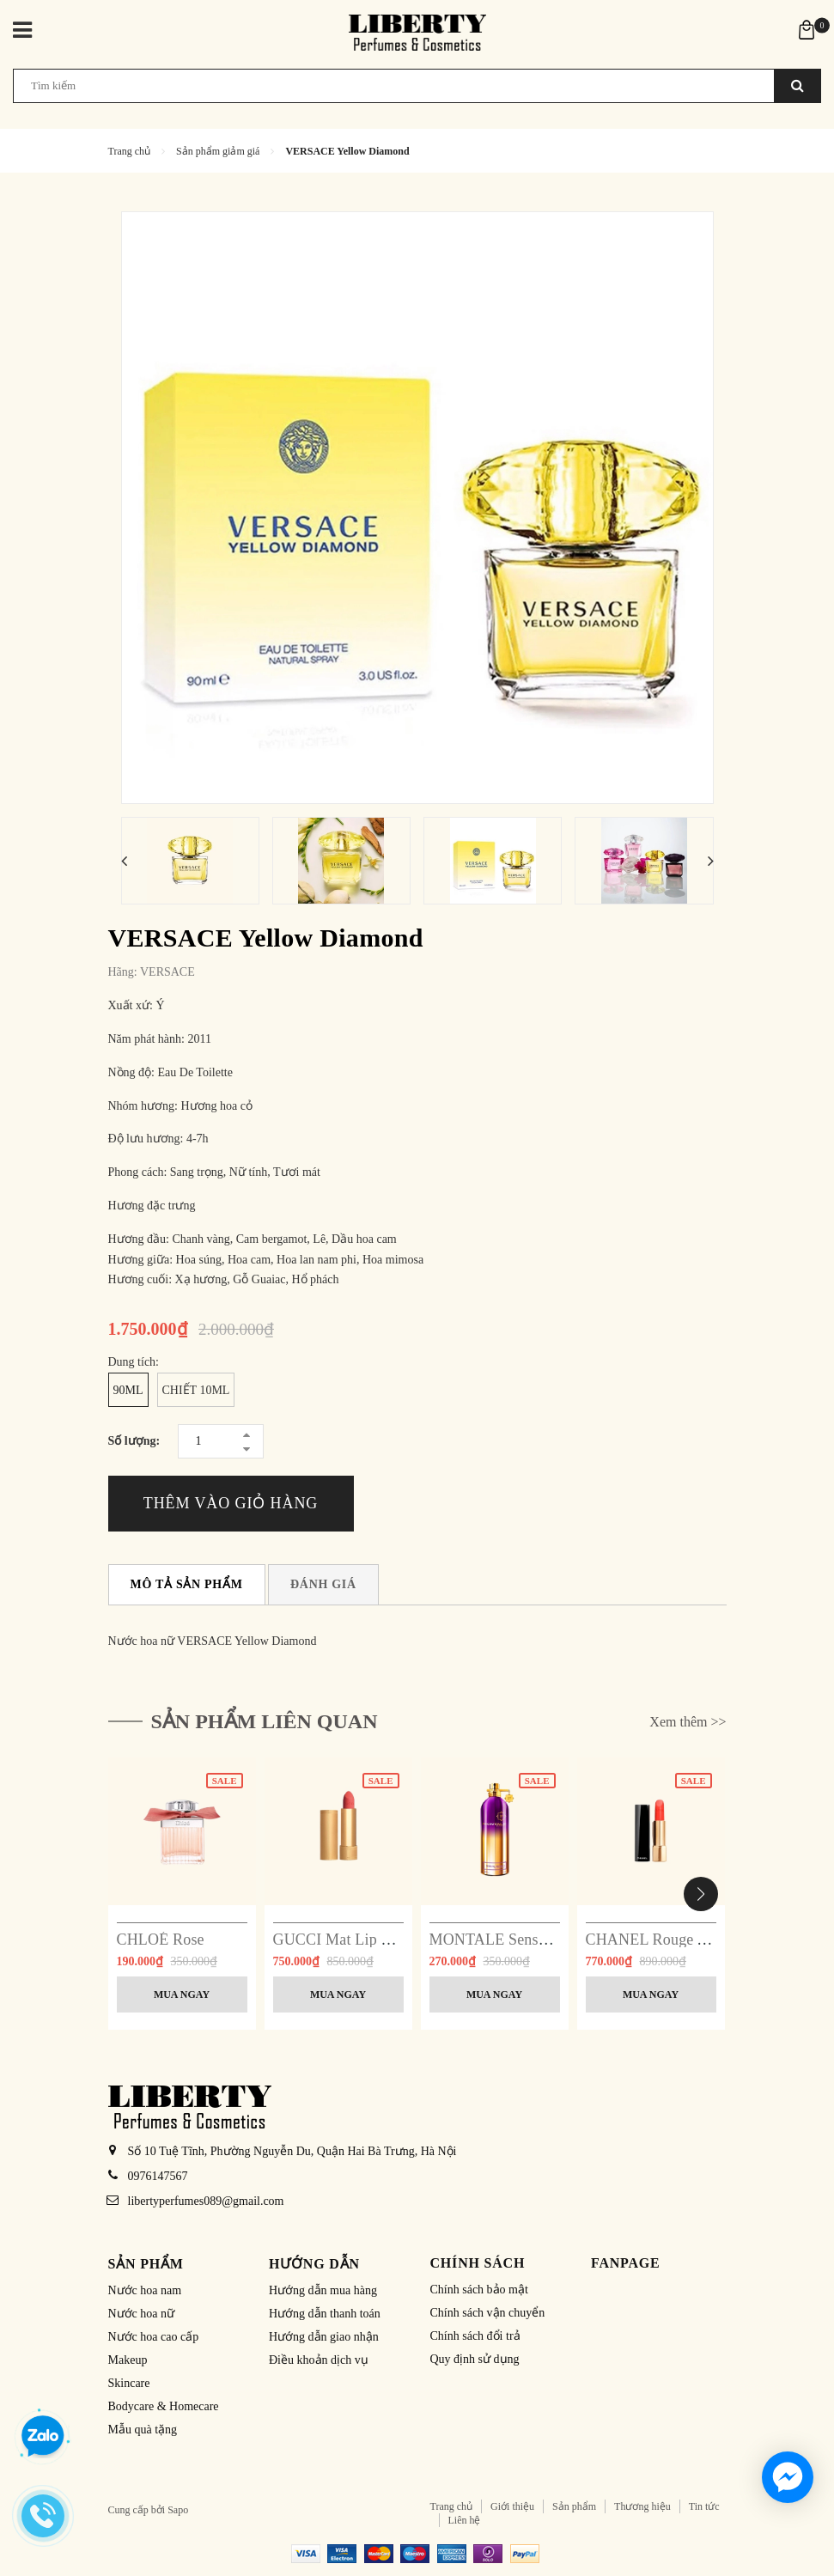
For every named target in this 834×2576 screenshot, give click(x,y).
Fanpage (626, 2263)
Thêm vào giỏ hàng (230, 1503)
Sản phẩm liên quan (264, 1721)
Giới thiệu (512, 2506)
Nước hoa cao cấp (153, 2336)
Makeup (128, 2360)
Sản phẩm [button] (146, 2263)
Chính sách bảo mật (479, 2289)
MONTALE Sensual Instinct (519, 1939)
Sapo (177, 2510)
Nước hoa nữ (141, 2313)
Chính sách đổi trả (475, 2335)
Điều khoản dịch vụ (318, 2360)
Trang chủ (451, 2506)
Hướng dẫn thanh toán (324, 2313)
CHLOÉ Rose (160, 1939)
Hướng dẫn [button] (314, 2263)
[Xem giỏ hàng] (806, 28)
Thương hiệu (642, 2506)
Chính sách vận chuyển (487, 2312)
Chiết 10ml (196, 1390)
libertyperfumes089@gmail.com (206, 2201)
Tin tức (704, 2506)
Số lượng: (134, 1440)
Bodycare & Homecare (163, 2406)
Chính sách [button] (478, 2263)
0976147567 (158, 2176)
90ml (128, 1390)
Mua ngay (182, 1994)
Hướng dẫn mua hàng (323, 2290)
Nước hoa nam (145, 2290)
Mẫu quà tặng (143, 2429)
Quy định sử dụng (475, 2359)
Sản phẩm (574, 2506)
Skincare (129, 2383)
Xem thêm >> (687, 1721)
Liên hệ (464, 2520)
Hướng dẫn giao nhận (324, 2336)
